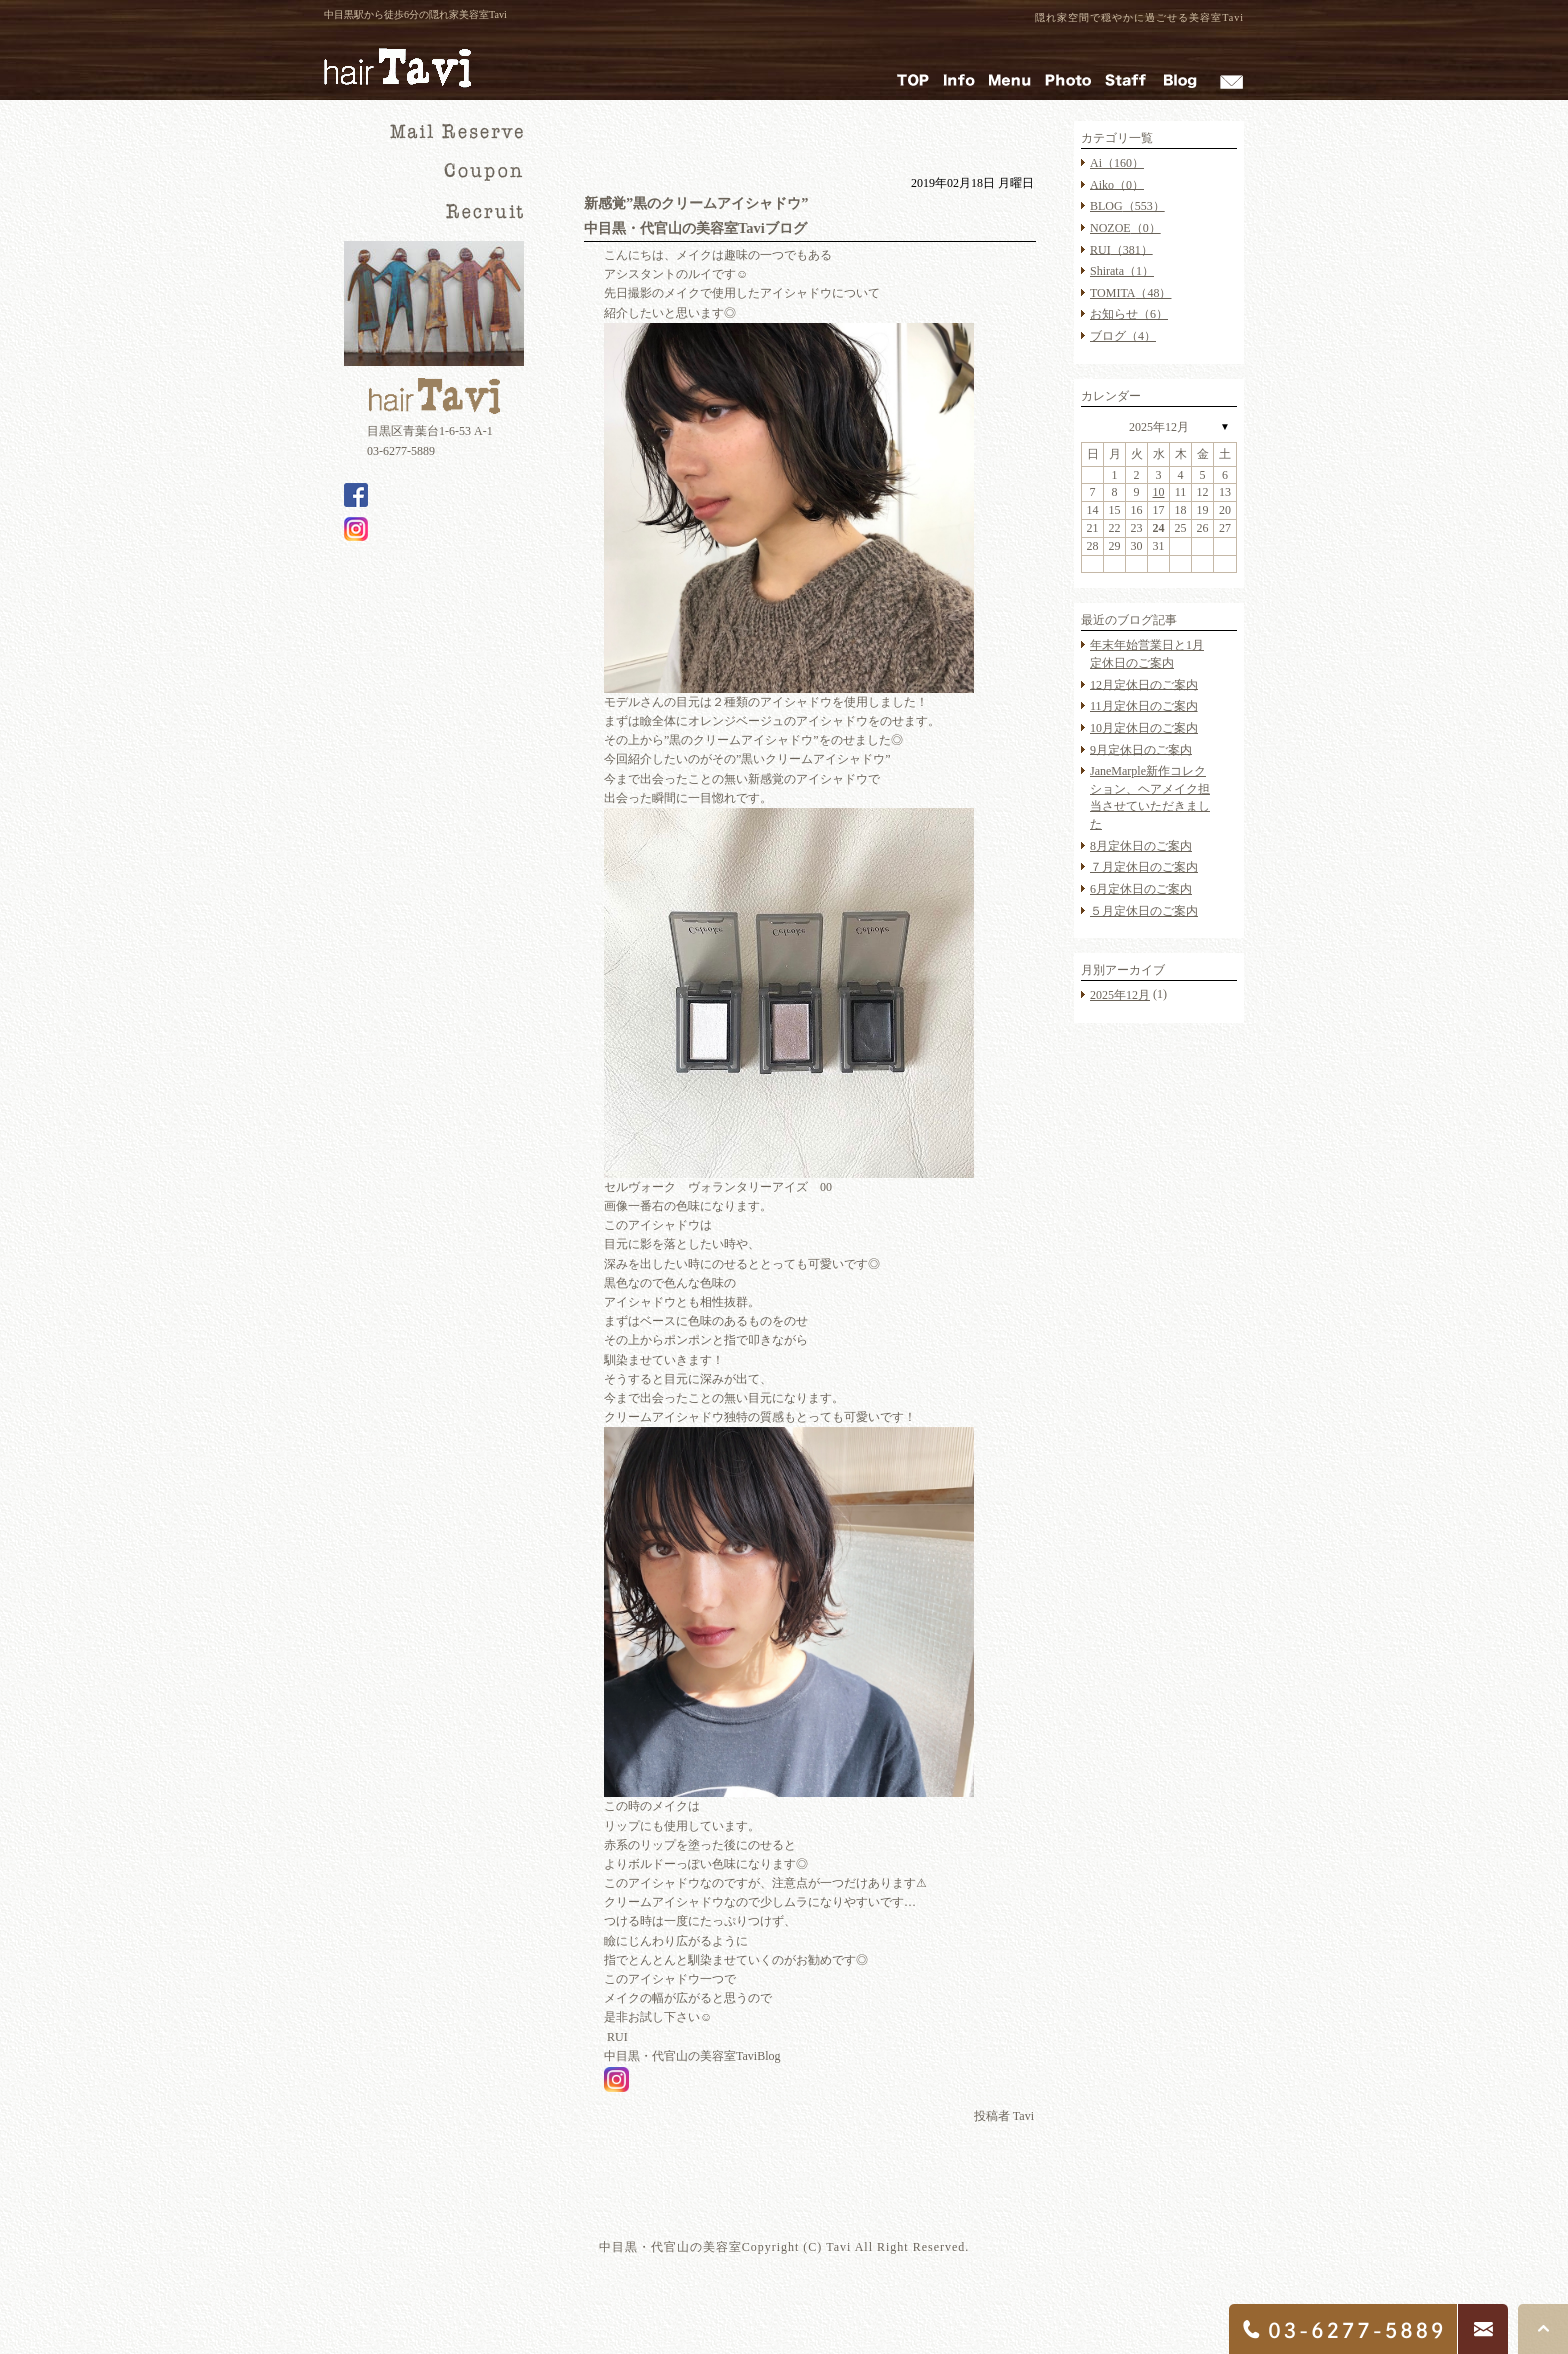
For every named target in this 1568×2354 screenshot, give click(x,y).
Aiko (1117, 184)
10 (1159, 492)
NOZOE (1125, 228)
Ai (1117, 163)
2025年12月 (1159, 427)
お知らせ (1129, 314)
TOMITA (1130, 293)
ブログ (1123, 336)
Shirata (1122, 271)
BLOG (1127, 206)
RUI (1121, 249)
